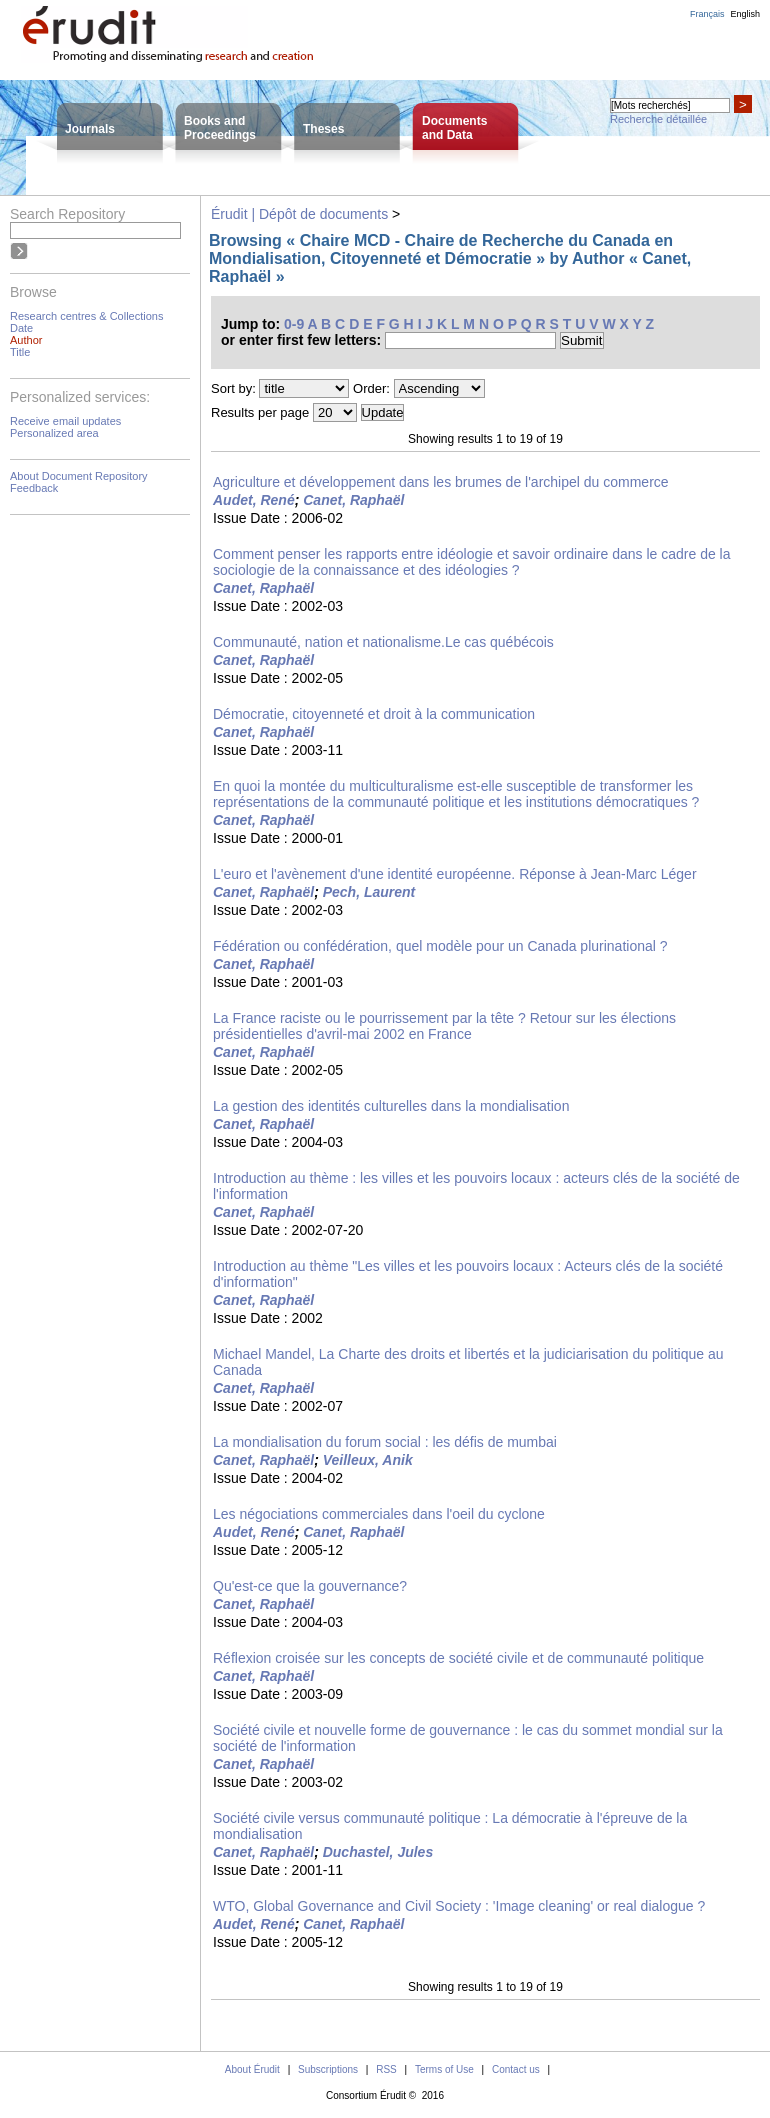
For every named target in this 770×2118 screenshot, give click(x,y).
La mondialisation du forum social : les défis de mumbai (385, 1442)
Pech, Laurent (369, 892)
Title (20, 352)
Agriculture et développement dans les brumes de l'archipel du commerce (441, 482)
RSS (386, 2069)
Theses (323, 129)
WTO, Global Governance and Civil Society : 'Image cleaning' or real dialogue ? (459, 1906)
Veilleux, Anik (368, 1460)
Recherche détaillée (658, 119)
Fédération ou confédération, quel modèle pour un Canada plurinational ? (440, 946)
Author (26, 340)
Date (21, 328)
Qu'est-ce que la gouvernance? (310, 1586)
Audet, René (254, 500)
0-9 (294, 324)
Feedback (34, 488)
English (745, 14)
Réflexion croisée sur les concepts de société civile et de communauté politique (458, 1658)
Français (707, 14)
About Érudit (252, 2069)
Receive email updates (65, 421)
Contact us (516, 2069)
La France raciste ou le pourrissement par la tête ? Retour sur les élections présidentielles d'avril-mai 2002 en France (444, 1026)
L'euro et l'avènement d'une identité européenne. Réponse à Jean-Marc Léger (455, 874)
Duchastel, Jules (378, 1852)
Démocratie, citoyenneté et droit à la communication (374, 714)
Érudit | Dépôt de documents (299, 214)
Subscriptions (328, 2069)
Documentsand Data (454, 128)
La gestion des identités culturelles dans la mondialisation (391, 1106)
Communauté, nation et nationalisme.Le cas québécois (383, 642)
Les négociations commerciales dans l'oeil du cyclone (379, 1514)
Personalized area (54, 433)
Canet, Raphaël (353, 500)
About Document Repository (79, 476)
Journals (90, 129)
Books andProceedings (220, 128)
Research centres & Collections (86, 316)
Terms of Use (444, 2069)
